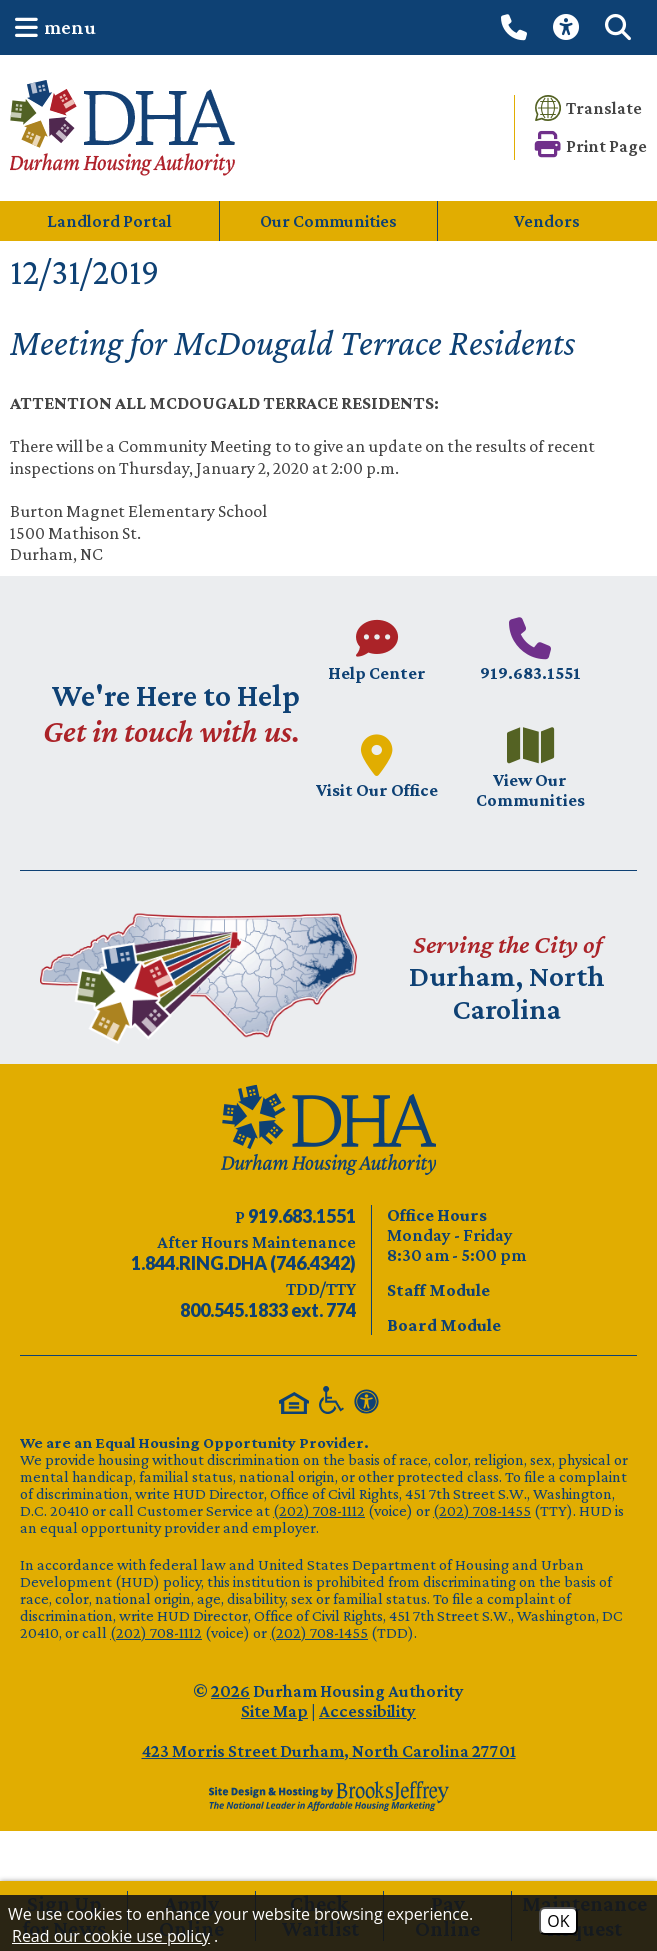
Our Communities (328, 221)
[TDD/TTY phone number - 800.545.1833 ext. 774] (268, 1310)
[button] (50, 27)
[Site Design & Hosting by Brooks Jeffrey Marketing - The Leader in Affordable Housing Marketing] (328, 1796)
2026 (230, 1691)
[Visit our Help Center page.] (377, 649)
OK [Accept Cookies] (558, 1921)
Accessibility (367, 1711)
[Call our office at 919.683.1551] (517, 27)
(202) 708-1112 (319, 1510)
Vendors (547, 221)
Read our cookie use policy (111, 1936)
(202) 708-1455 (482, 1510)
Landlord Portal (109, 221)
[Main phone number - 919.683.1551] (531, 649)
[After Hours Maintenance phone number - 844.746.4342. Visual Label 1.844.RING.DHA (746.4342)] (243, 1263)
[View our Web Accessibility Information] (569, 27)
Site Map (274, 1711)
